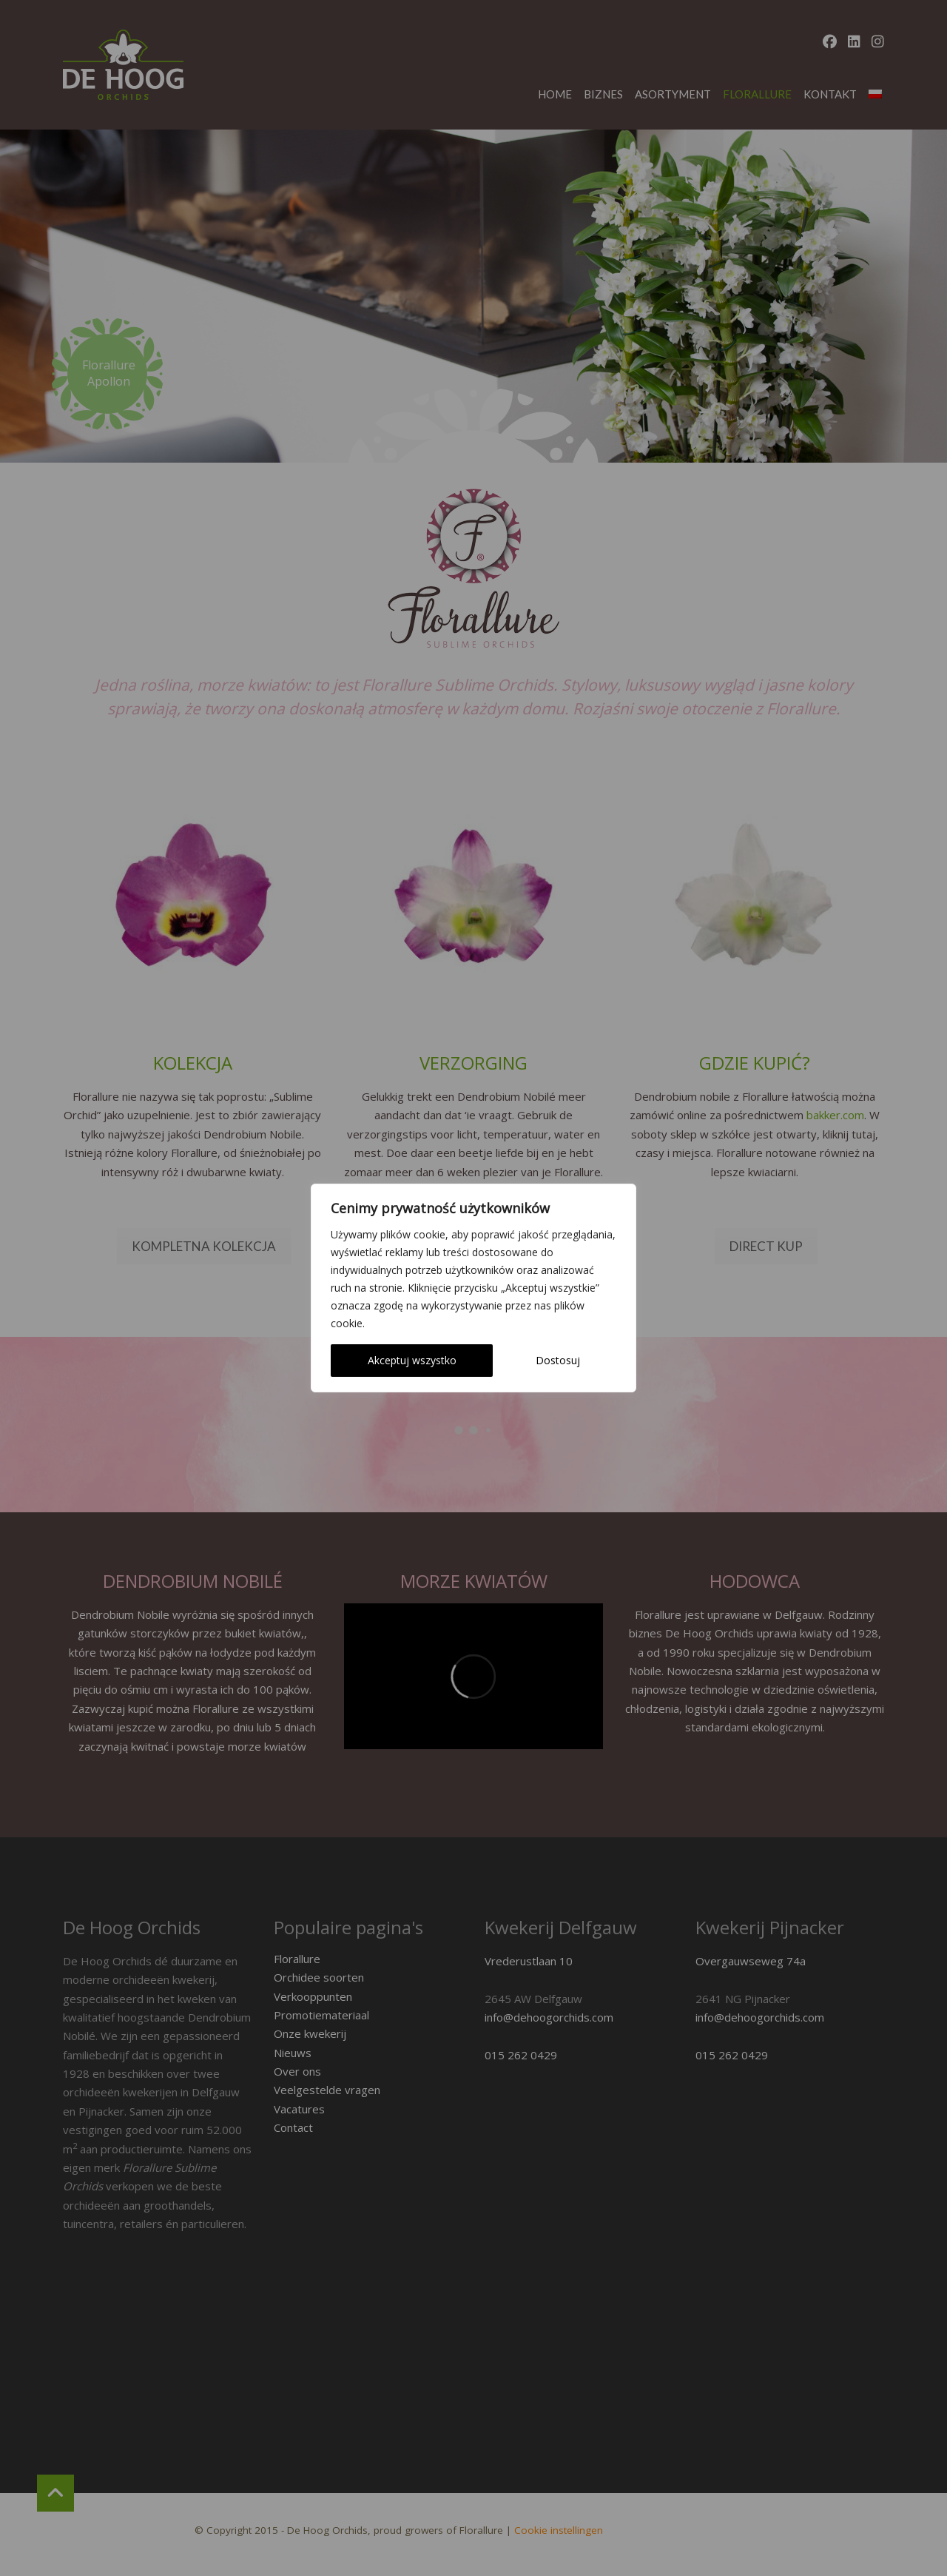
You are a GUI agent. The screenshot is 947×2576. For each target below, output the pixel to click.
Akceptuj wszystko (412, 1360)
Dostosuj (558, 1360)
